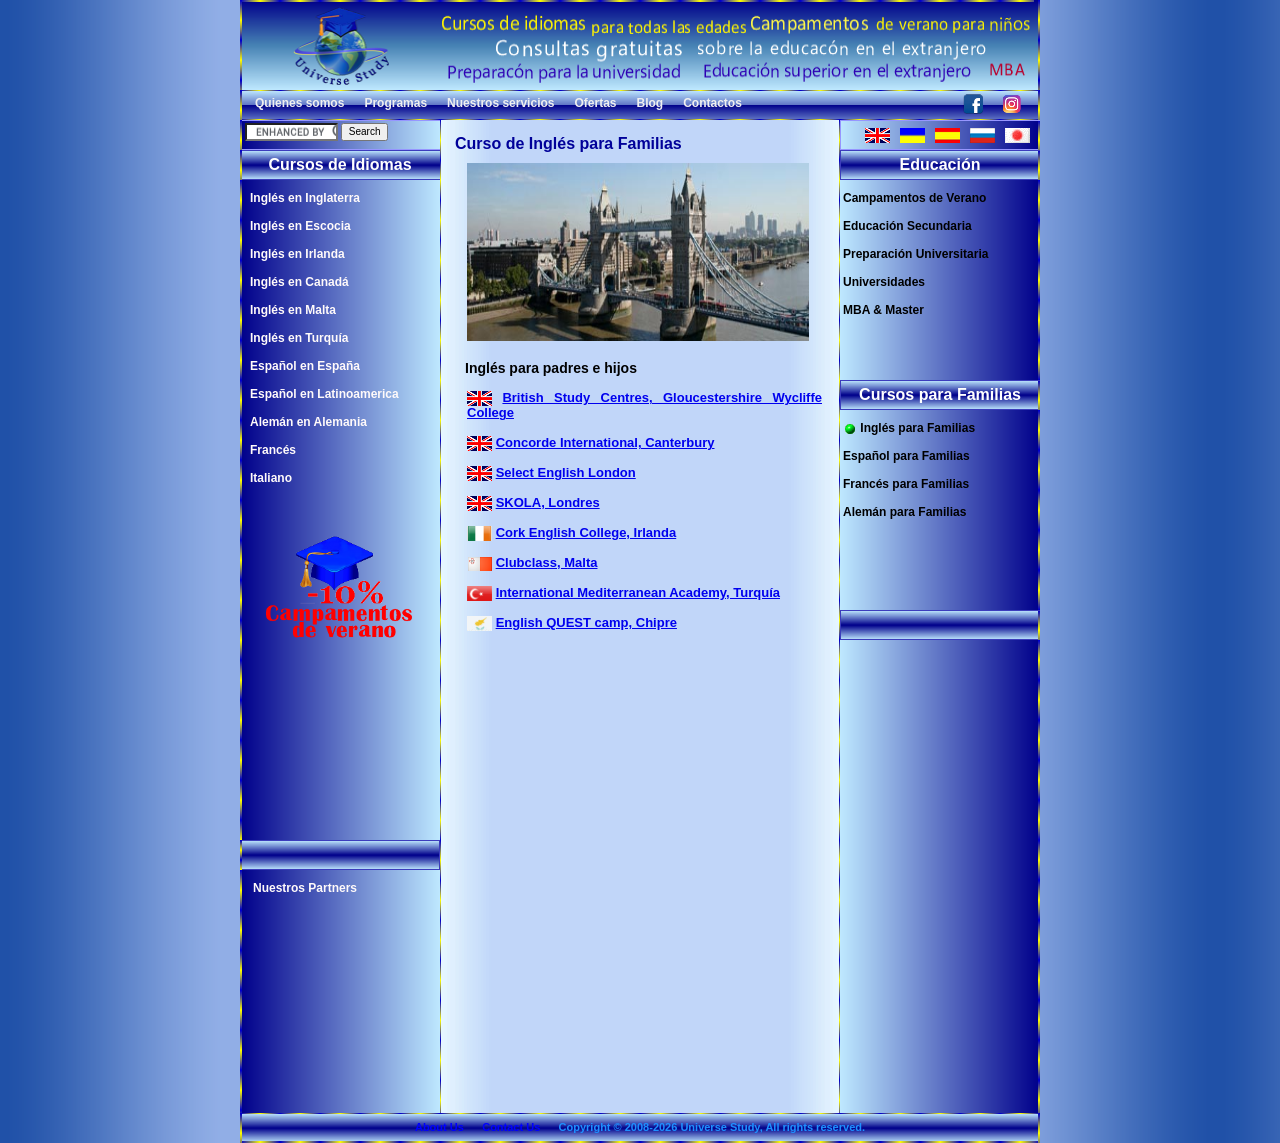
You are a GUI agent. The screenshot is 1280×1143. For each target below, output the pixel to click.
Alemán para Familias (904, 512)
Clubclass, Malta (547, 562)
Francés (273, 450)
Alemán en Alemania (308, 422)
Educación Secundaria (907, 226)
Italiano (271, 478)
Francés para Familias (906, 484)
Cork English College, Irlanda (586, 532)
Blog (650, 103)
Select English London (566, 472)
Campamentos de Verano (914, 198)
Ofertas (595, 103)
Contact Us (511, 1127)
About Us (439, 1127)
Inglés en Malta (293, 310)
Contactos (712, 103)
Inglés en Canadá (299, 282)
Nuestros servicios (500, 103)
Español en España (305, 366)
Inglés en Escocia (300, 226)
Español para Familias (906, 456)
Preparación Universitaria (915, 254)
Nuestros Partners (305, 888)
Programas (395, 103)
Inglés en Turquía (299, 338)
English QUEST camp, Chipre (586, 622)
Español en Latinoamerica (324, 394)
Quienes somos (299, 103)
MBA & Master (883, 310)
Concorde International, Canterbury (605, 442)
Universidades (884, 282)
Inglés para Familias (909, 428)
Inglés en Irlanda (297, 254)
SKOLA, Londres (548, 502)
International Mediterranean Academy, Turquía (638, 592)
